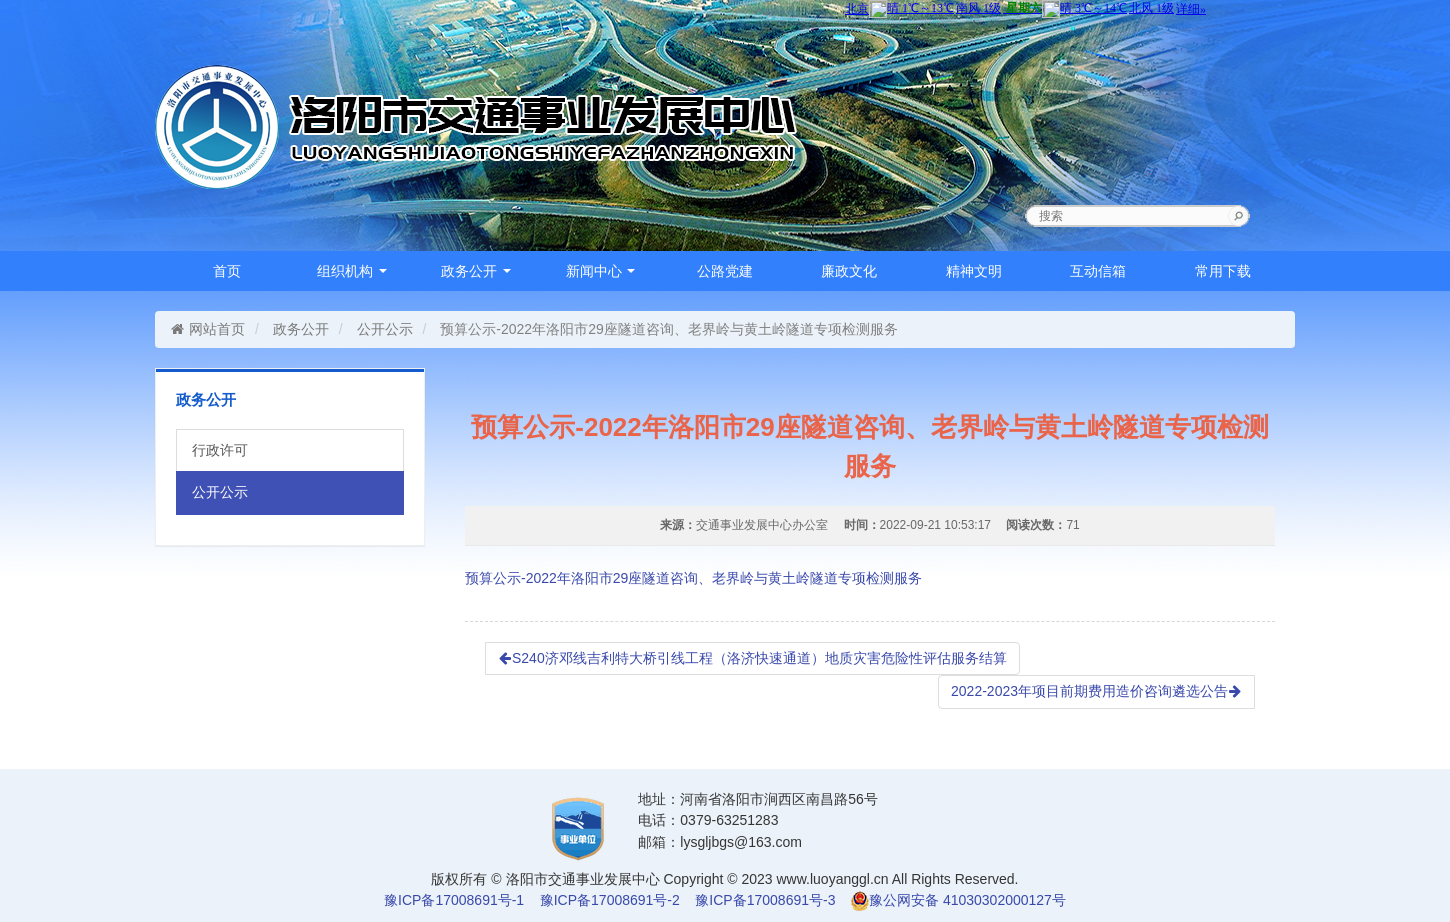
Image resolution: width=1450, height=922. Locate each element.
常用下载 (1223, 271)
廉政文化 (849, 271)
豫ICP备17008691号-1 (454, 900)
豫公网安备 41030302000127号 (967, 900)
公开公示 (385, 329)
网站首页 (207, 329)
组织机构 (352, 271)
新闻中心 (601, 271)
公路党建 (725, 271)
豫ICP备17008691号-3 (765, 900)
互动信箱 (1098, 271)
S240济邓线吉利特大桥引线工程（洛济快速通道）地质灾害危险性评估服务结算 (752, 658)
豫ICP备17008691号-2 (610, 900)
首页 (227, 271)
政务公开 (476, 271)
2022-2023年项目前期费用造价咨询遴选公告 (1096, 691)
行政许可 (220, 450)
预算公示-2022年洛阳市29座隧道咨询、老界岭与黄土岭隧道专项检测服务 (693, 578)
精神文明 (974, 271)
